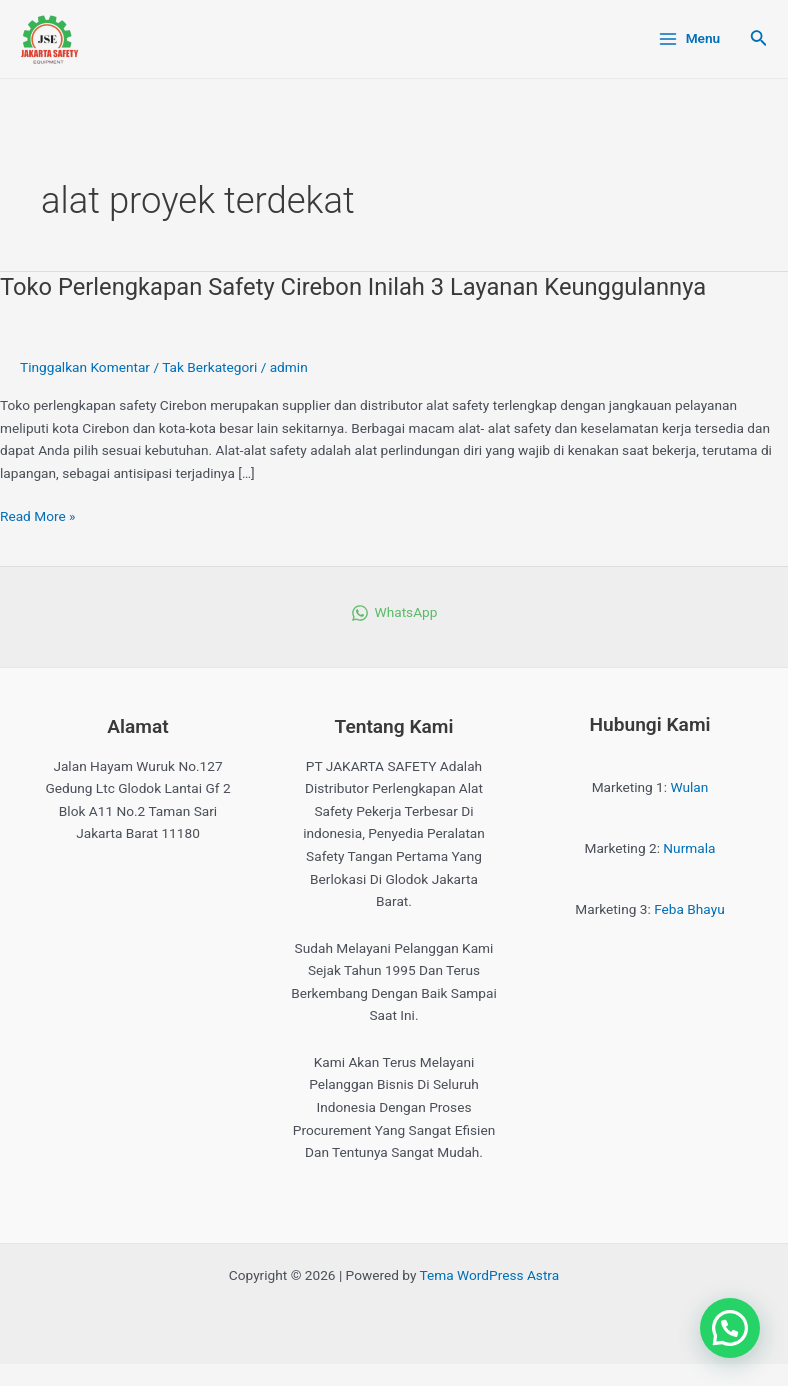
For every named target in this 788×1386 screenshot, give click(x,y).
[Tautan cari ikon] (759, 39)
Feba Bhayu (689, 909)
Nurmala (689, 848)
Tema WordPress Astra (490, 1275)
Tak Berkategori (209, 367)
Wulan (690, 787)
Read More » (38, 514)
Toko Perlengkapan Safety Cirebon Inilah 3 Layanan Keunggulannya (353, 287)
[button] (730, 1328)
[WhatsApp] (394, 613)
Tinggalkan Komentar (85, 367)
